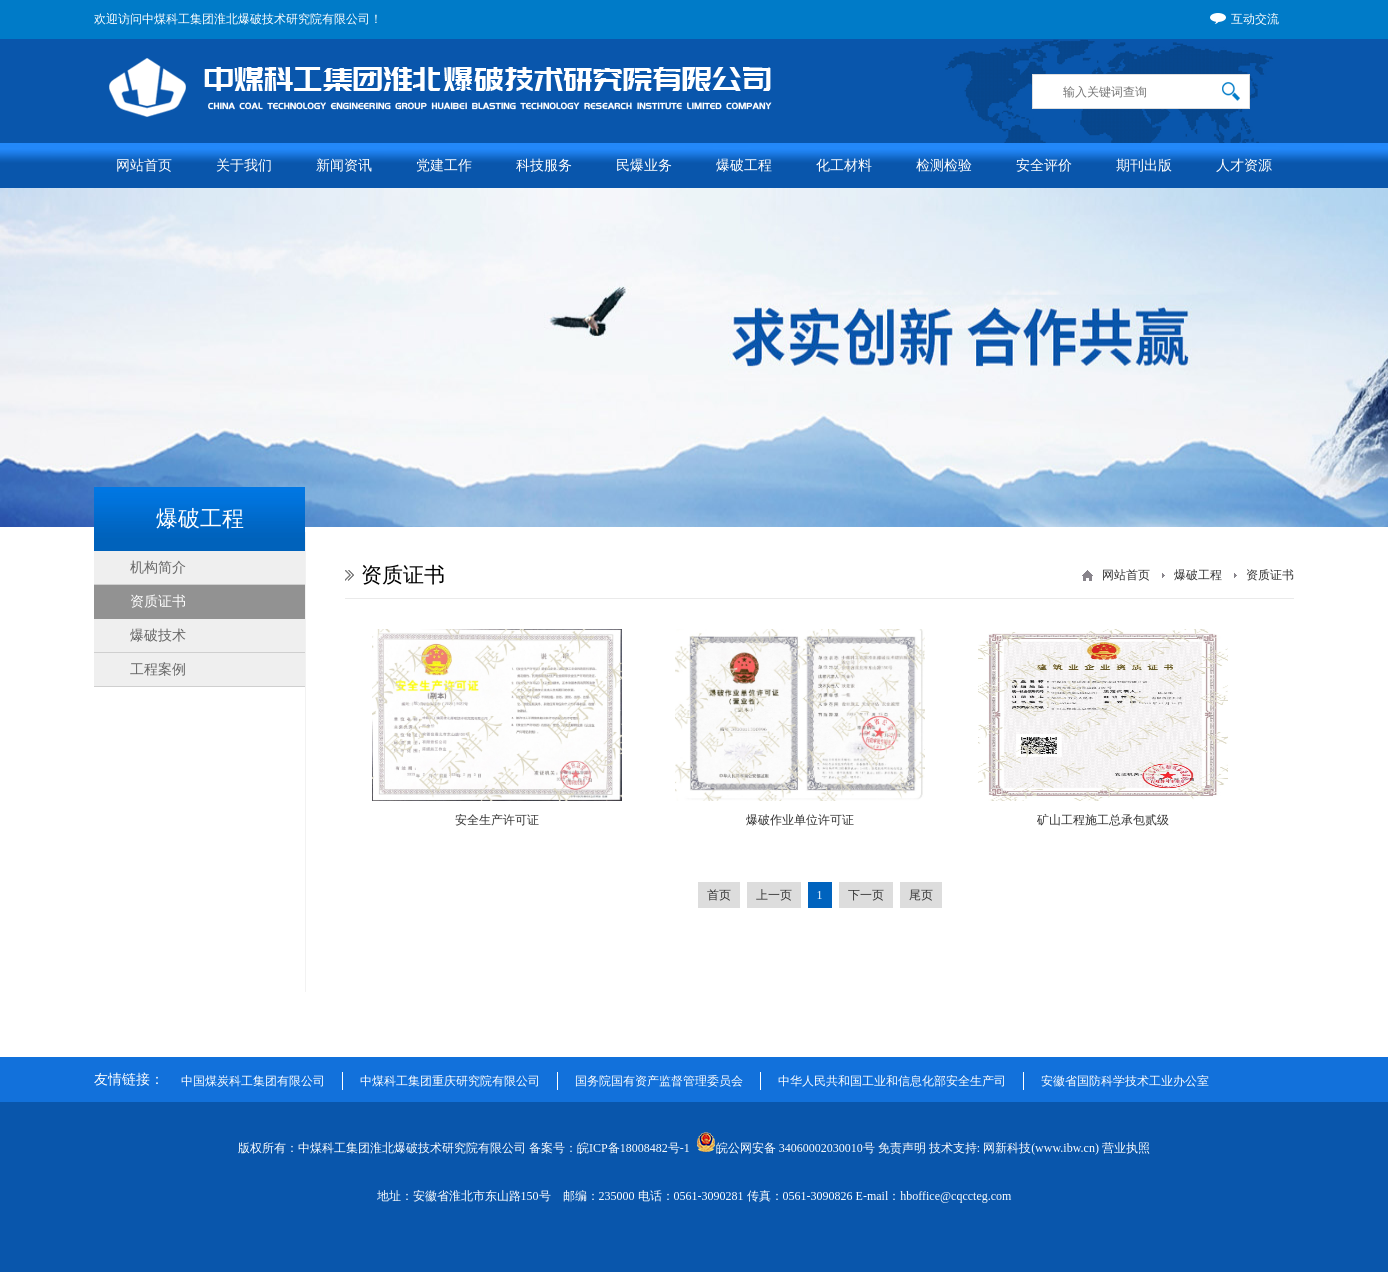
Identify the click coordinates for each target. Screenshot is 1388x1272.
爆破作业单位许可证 (800, 820)
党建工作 (444, 165)
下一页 (866, 895)
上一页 (774, 895)
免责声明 (902, 1148)
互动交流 (1244, 20)
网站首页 (144, 165)
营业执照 (1126, 1148)
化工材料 (844, 165)
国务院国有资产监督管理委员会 (659, 1081)
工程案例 (158, 669)
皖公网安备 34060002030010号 (785, 1148)
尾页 (921, 895)
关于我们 (244, 165)
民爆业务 (644, 165)
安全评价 (1044, 165)
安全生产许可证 (497, 820)
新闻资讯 (344, 165)
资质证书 (158, 601)
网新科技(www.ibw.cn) (1041, 1148)
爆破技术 (158, 635)
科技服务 (544, 165)
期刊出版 (1144, 165)
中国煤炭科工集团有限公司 (253, 1081)
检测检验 (944, 165)
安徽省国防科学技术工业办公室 (1125, 1081)
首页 (719, 895)
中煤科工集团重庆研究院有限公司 (450, 1081)
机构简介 (158, 567)
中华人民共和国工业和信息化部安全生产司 (892, 1081)
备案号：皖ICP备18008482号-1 (611, 1148)
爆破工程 (744, 165)
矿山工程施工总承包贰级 (1103, 820)
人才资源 (1244, 165)
